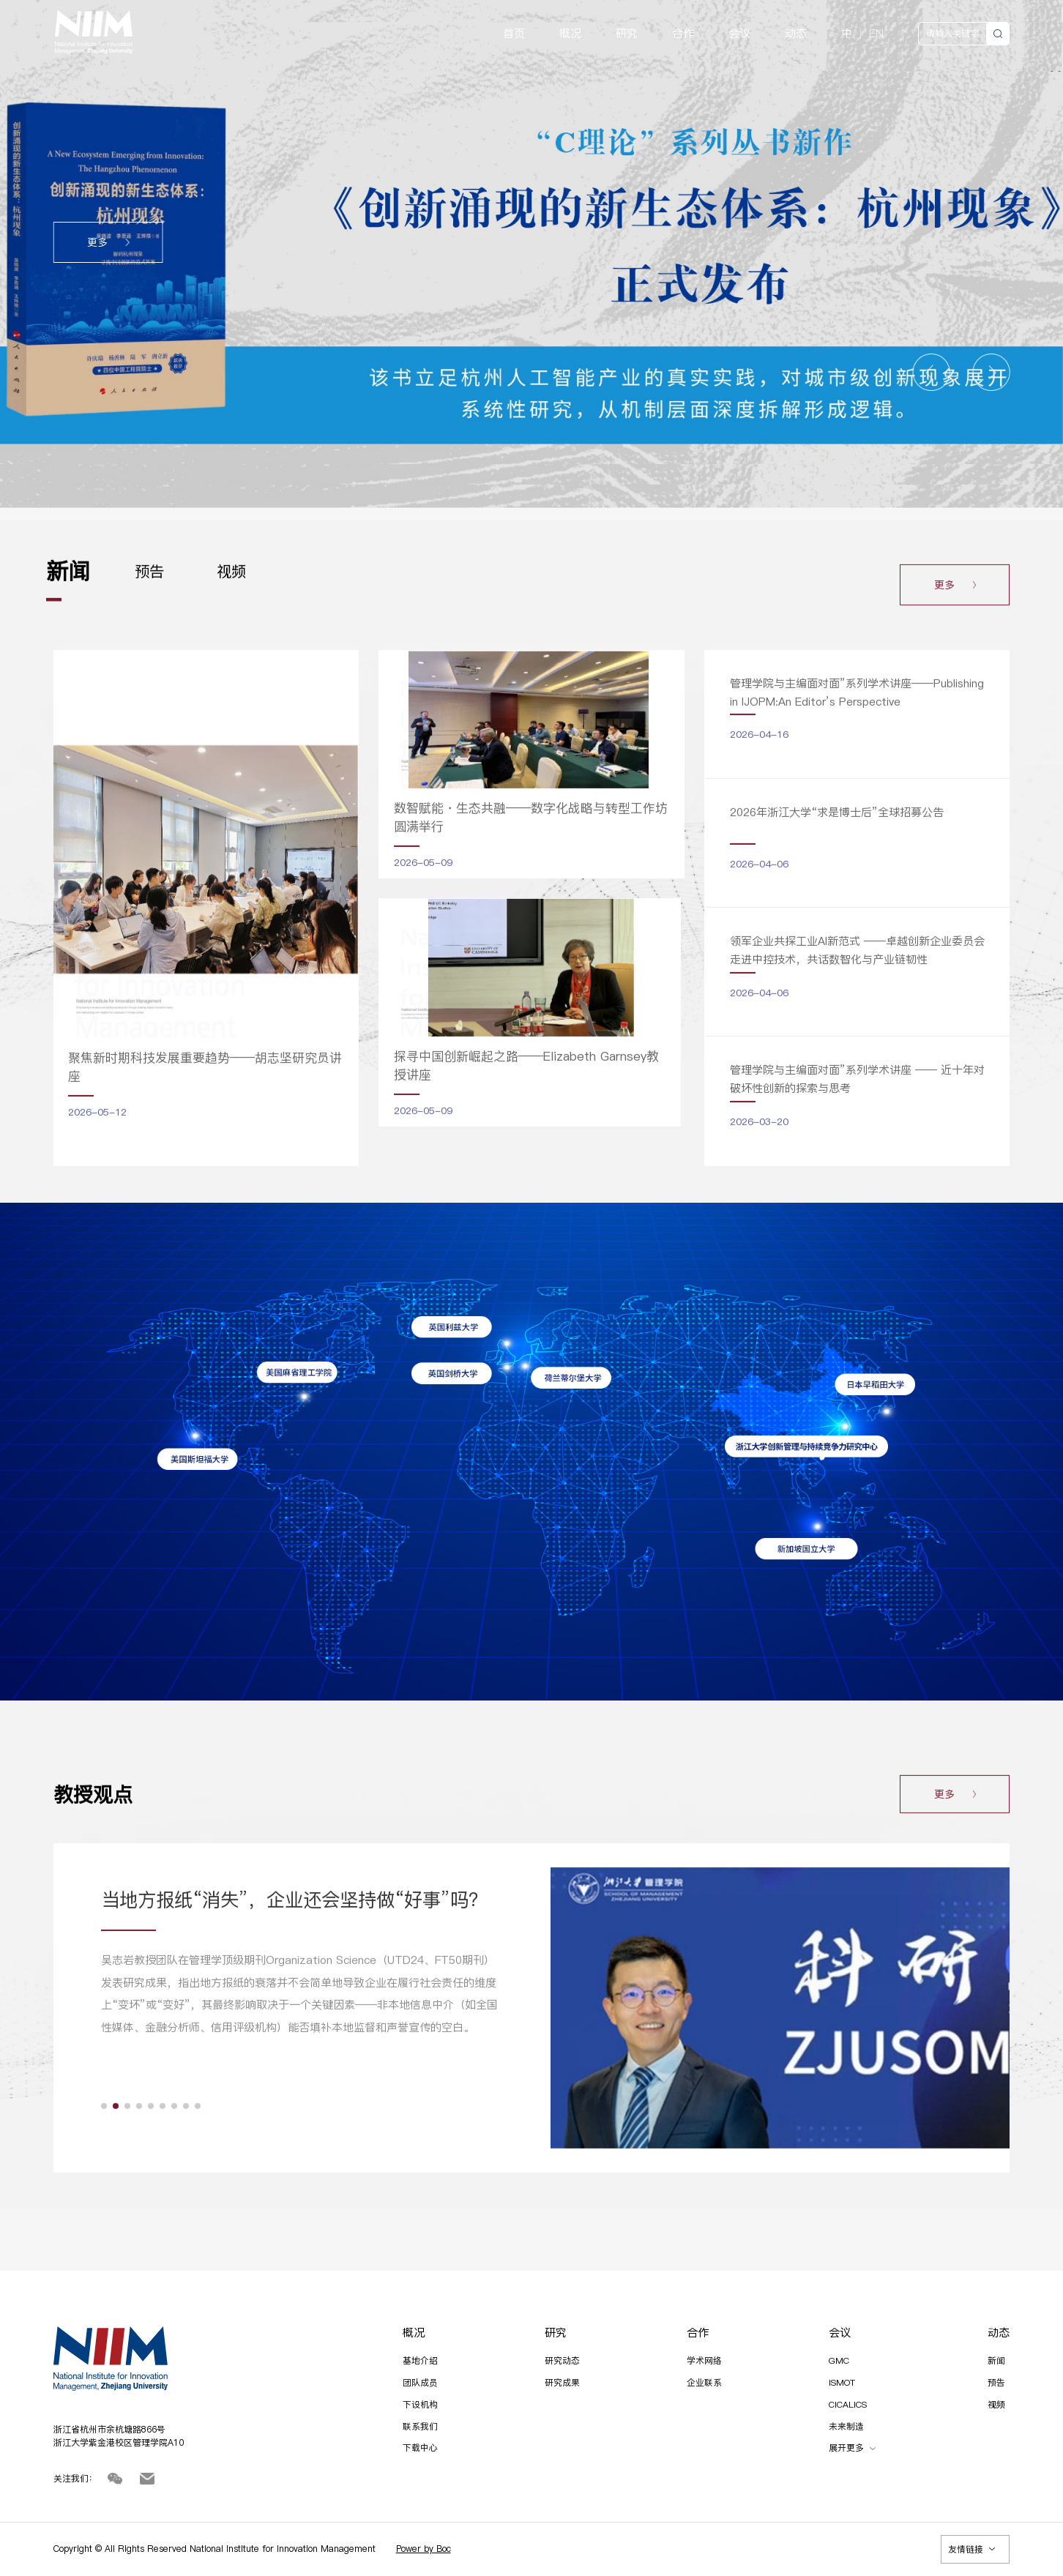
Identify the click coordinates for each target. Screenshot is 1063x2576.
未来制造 (846, 2426)
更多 (108, 242)
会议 (739, 33)
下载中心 (420, 2447)
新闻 (996, 2360)
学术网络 (704, 2360)
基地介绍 (420, 2360)
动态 (796, 33)
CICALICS (848, 2404)
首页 (514, 33)
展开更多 (852, 2447)
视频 (996, 2404)
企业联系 (704, 2382)
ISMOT (842, 2382)
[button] (931, 372)
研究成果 (562, 2382)
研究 (627, 33)
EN (876, 33)
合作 (683, 33)
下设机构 (420, 2404)
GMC (839, 2360)
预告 (996, 2382)
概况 (570, 33)
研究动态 (562, 2360)
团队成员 (420, 2382)
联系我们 (420, 2426)
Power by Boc (423, 2548)
